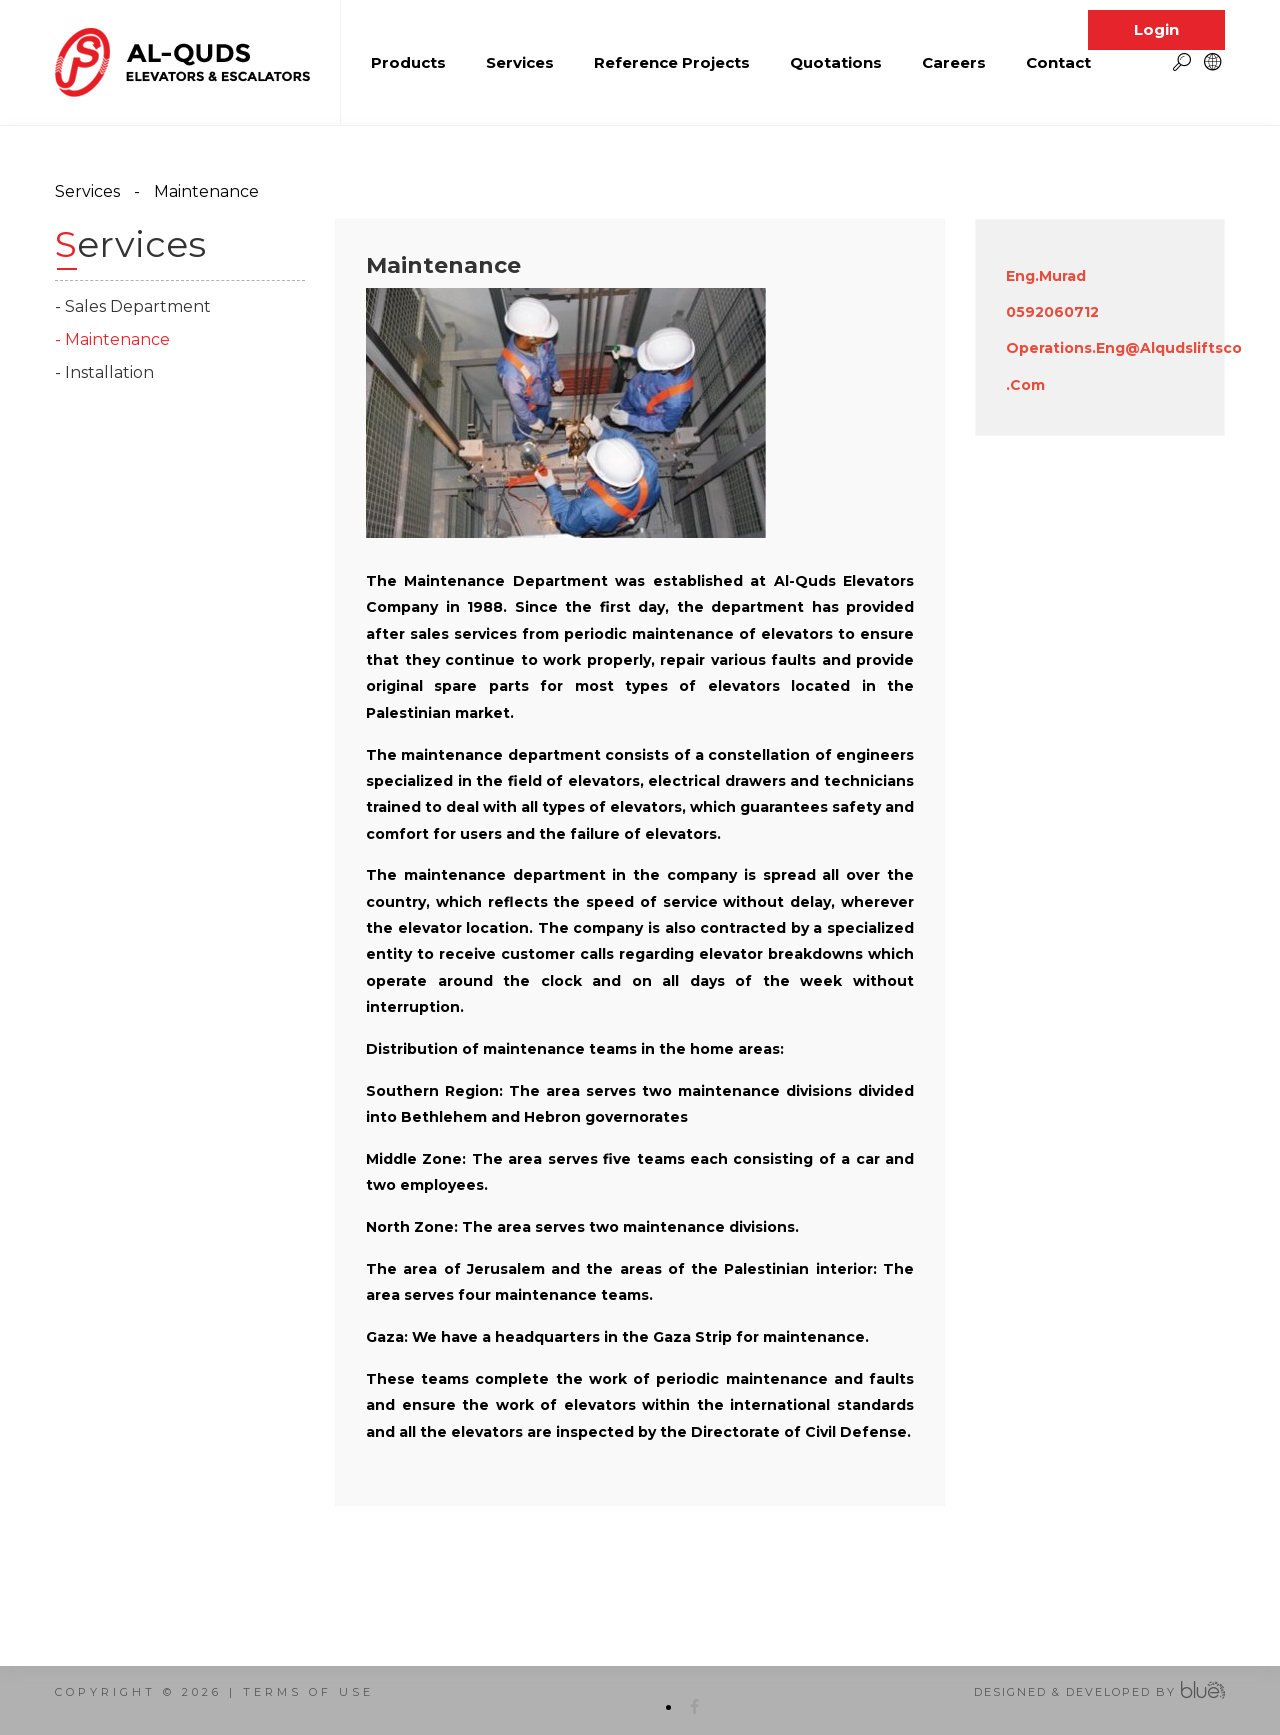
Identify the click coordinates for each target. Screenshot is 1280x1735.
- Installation (104, 372)
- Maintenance (112, 339)
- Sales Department (133, 306)
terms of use (308, 1692)
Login (1156, 15)
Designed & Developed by (1075, 1692)
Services (87, 191)
